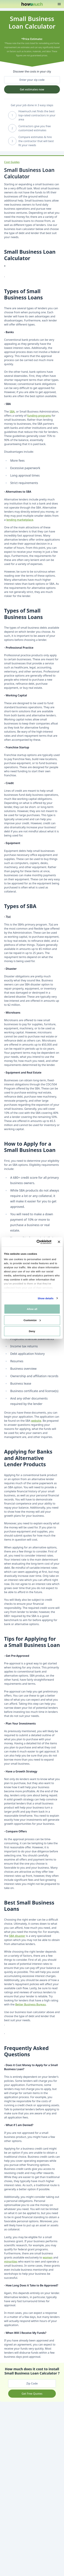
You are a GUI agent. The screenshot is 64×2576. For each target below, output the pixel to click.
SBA (12, 411)
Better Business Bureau (30, 2004)
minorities (10, 2261)
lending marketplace (19, 520)
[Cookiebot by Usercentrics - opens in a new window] (38, 1242)
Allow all (32, 1309)
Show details (46, 1298)
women (48, 2257)
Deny (32, 1331)
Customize (32, 1320)
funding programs (39, 415)
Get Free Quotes (32, 2393)
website (36, 1421)
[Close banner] (59, 1242)
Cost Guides (12, 162)
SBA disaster (17, 1936)
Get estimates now (32, 89)
